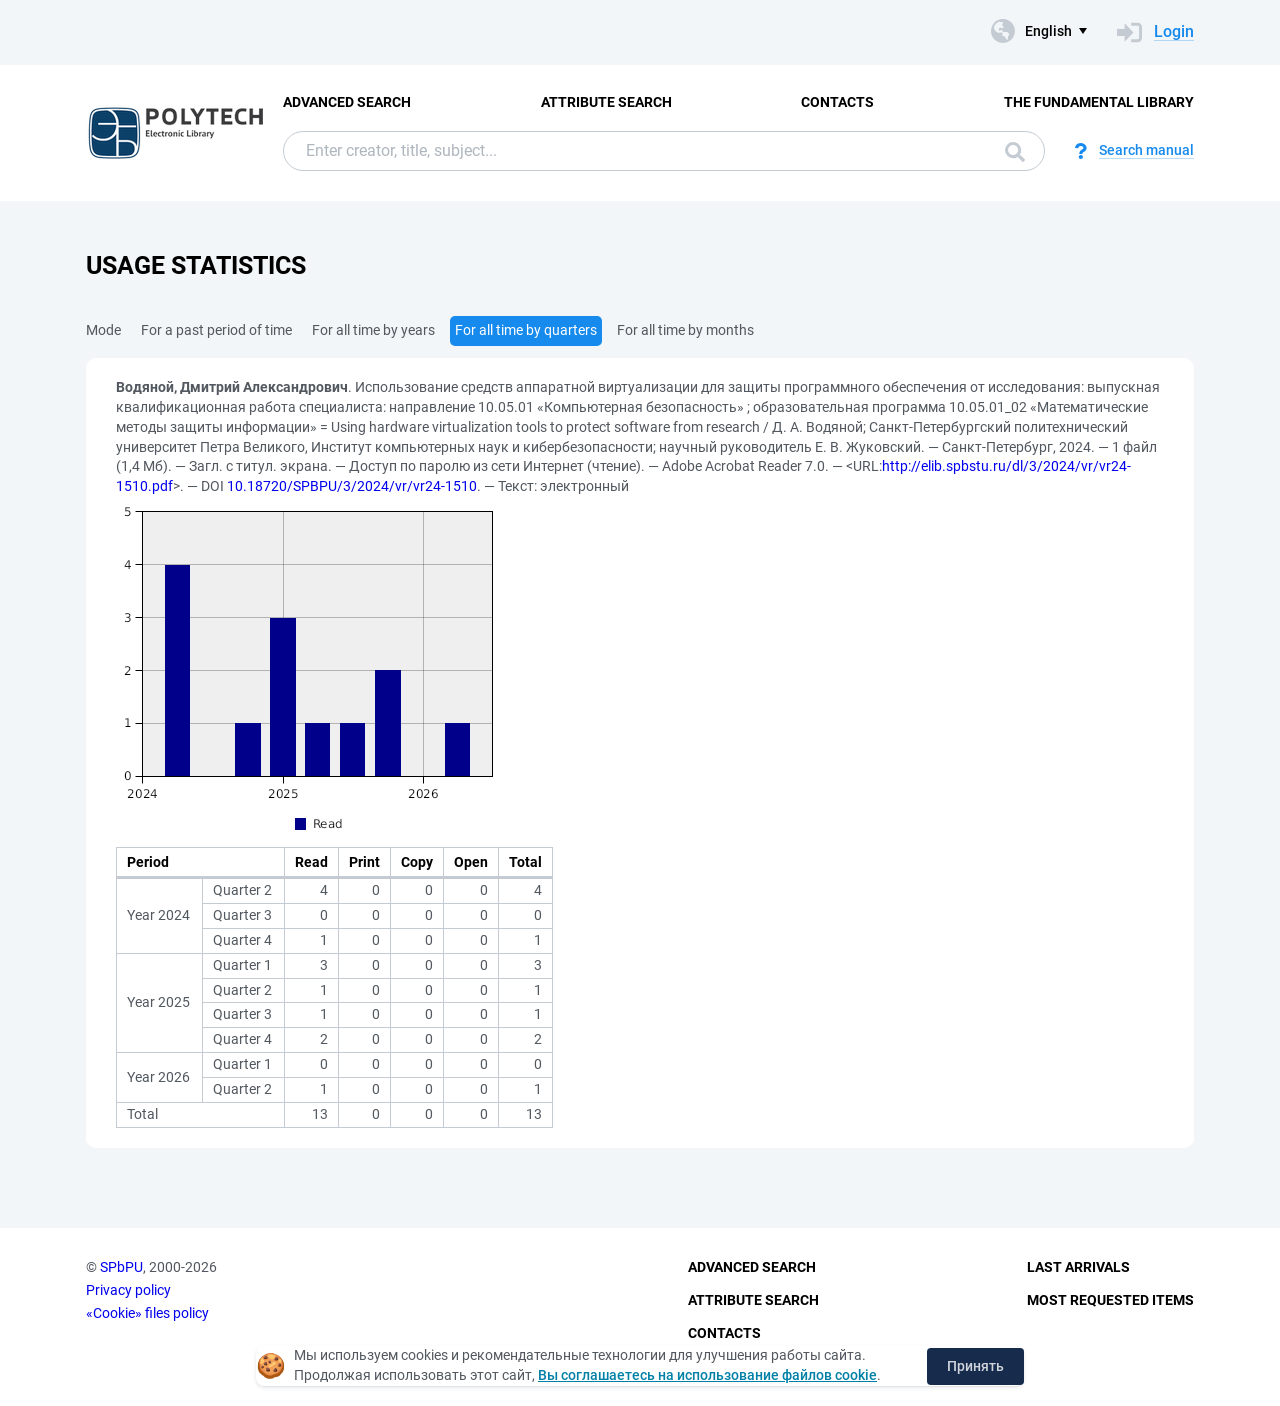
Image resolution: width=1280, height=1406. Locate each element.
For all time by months (685, 330)
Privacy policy (128, 1290)
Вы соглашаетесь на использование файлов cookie (707, 1375)
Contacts (837, 102)
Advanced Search (347, 102)
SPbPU (121, 1267)
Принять (975, 1366)
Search (1015, 152)
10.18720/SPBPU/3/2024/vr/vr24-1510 (352, 486)
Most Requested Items (1110, 1300)
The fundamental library (1099, 102)
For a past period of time (216, 330)
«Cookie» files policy (147, 1313)
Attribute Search (606, 102)
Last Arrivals (1078, 1267)
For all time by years (373, 330)
